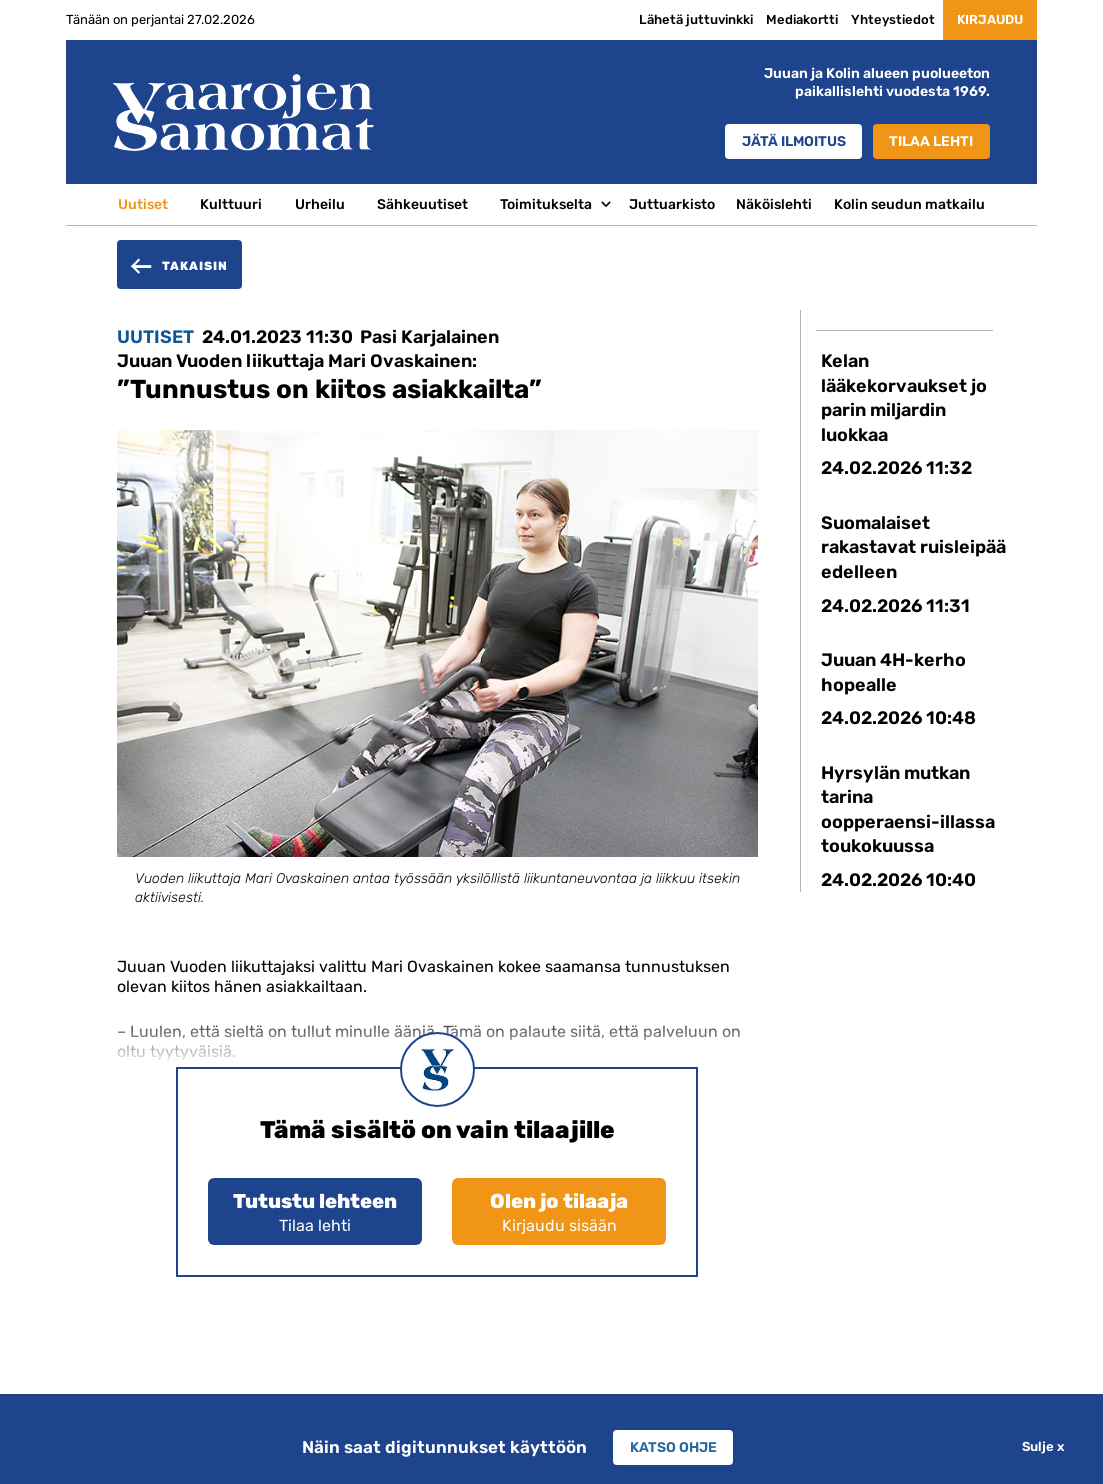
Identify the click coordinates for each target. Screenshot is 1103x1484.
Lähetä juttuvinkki (683, 19)
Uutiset (143, 204)
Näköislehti (774, 204)
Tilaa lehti (931, 142)
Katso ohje (673, 1447)
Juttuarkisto (672, 204)
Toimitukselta (546, 204)
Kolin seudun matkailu (909, 204)
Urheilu (320, 204)
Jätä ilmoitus (789, 142)
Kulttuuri (231, 204)
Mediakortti (789, 19)
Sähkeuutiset (422, 204)
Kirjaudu (984, 20)
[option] (437, 686)
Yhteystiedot (880, 19)
